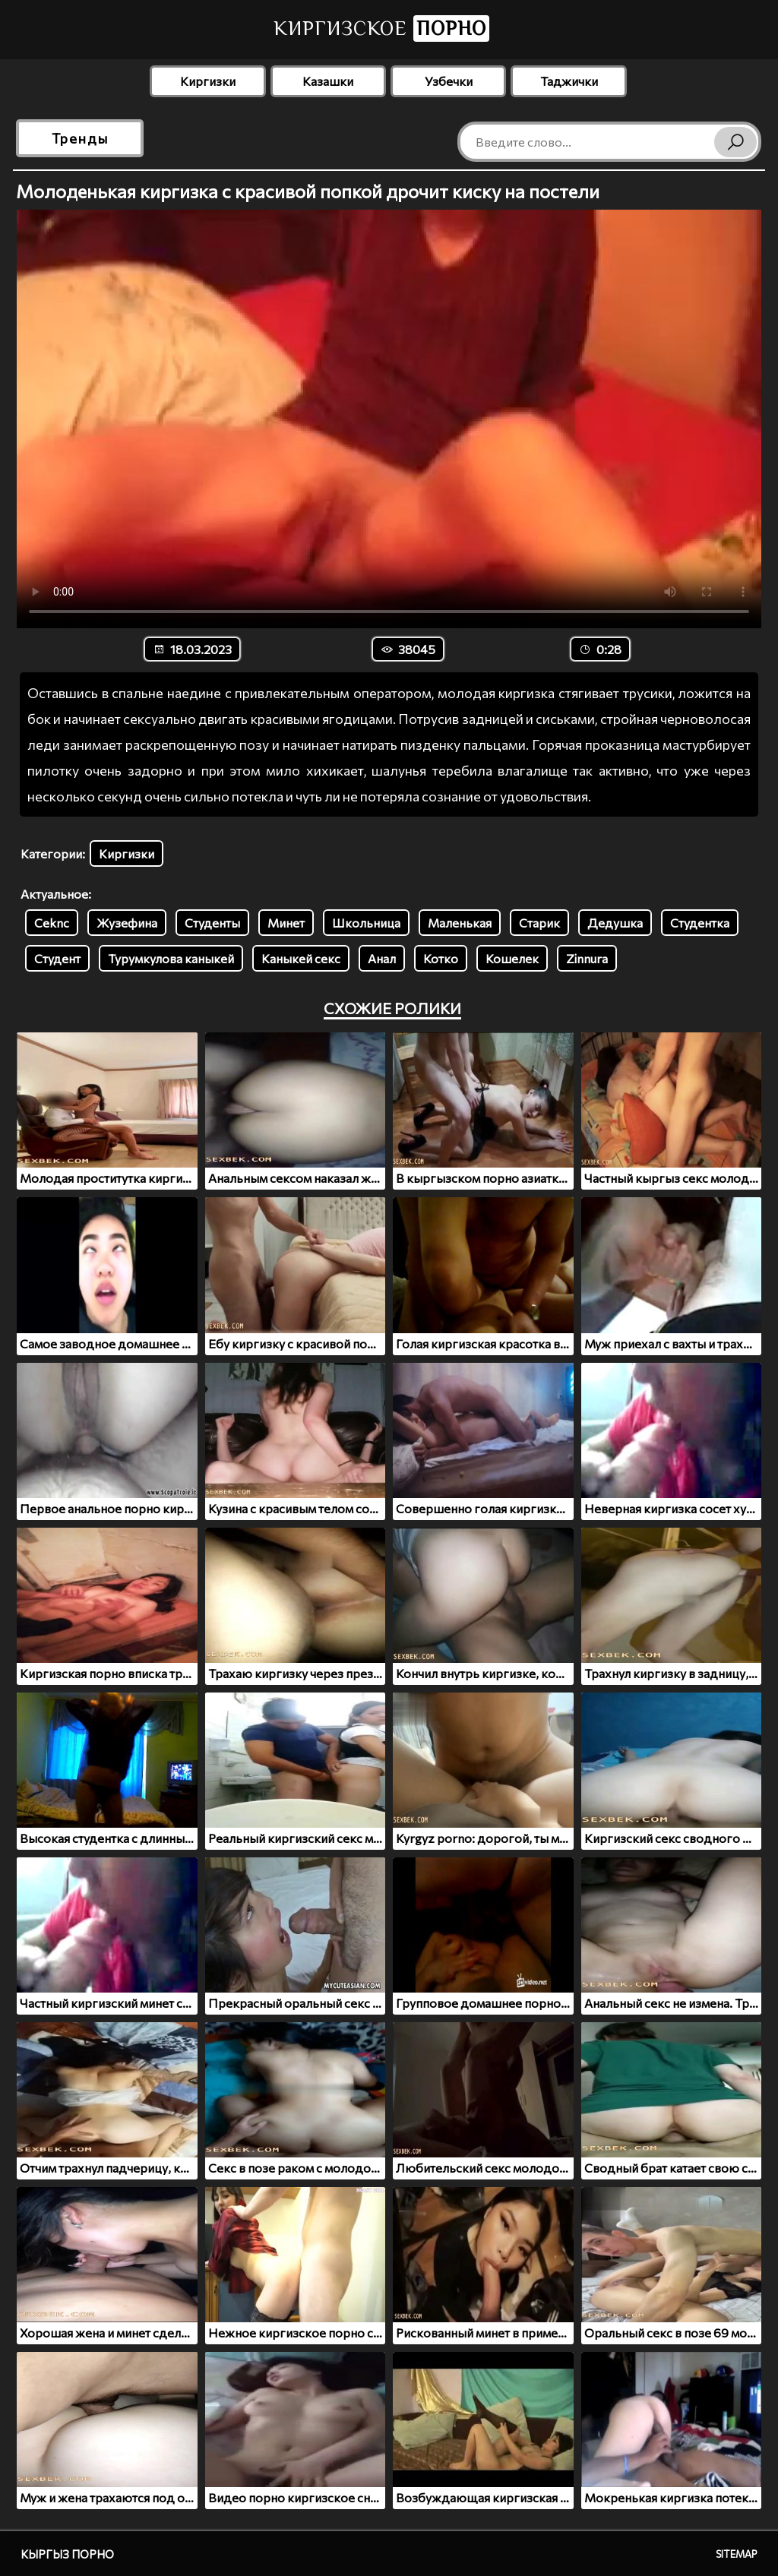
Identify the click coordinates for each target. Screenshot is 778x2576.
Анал (382, 958)
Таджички (569, 81)
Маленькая (460, 922)
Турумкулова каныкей (171, 958)
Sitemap (736, 2554)
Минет (286, 922)
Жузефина (126, 922)
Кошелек (512, 958)
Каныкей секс (300, 958)
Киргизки (208, 81)
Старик (539, 922)
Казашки (327, 81)
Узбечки (449, 81)
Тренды (80, 138)
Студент (57, 958)
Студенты (212, 922)
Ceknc (51, 922)
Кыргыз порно (67, 2554)
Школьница (366, 922)
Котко (440, 958)
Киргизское (381, 28)
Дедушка (615, 922)
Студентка (699, 922)
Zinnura (587, 958)
